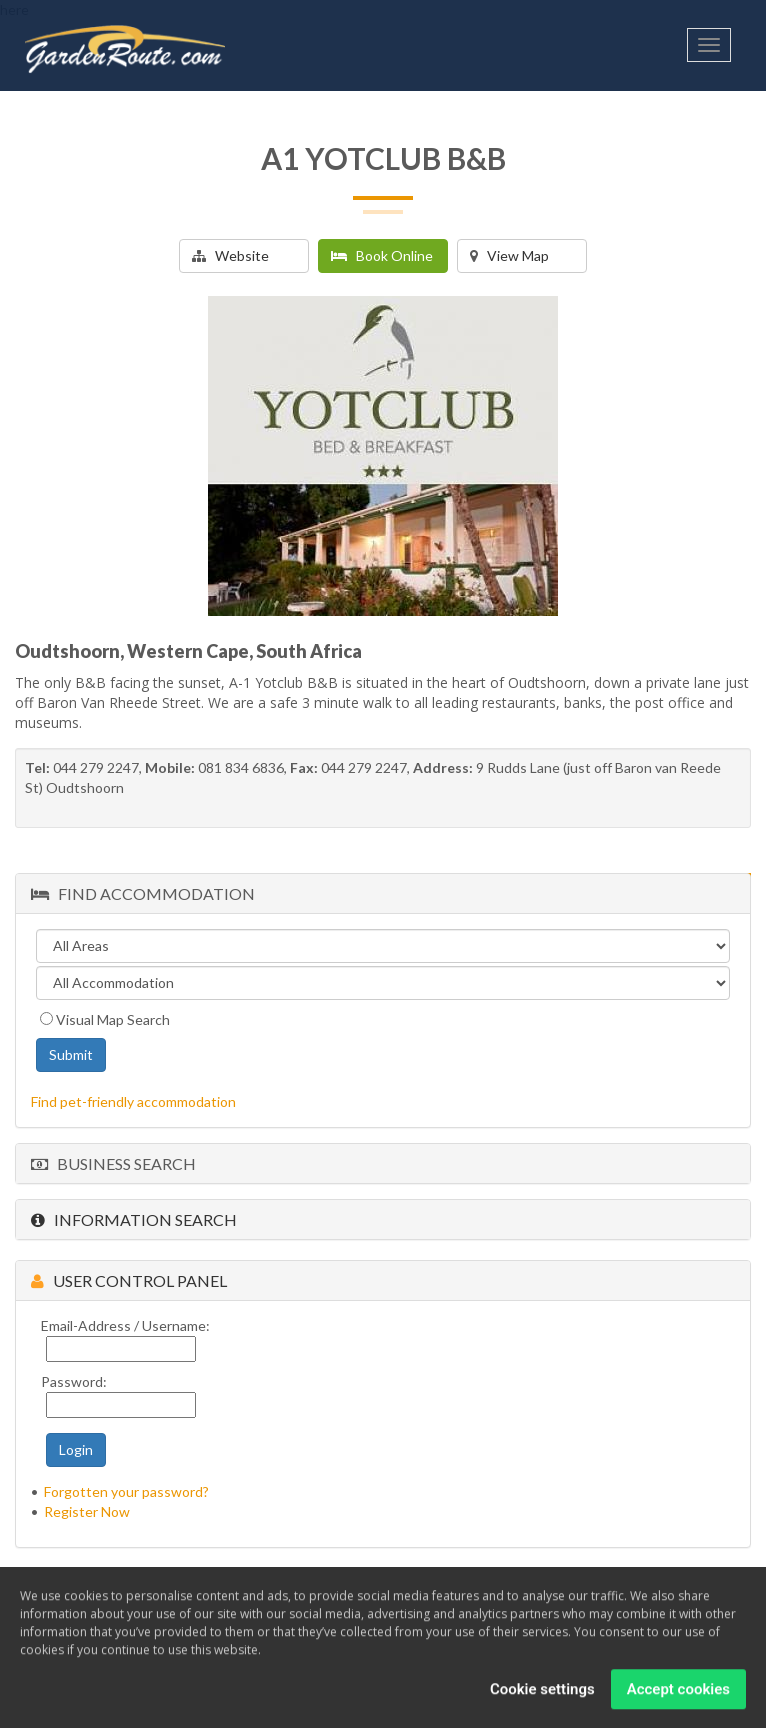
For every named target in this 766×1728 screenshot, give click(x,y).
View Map (509, 255)
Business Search (113, 1163)
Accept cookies (678, 1691)
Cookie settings (542, 1691)
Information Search (134, 1219)
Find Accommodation (143, 893)
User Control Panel (129, 1280)
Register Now (87, 1511)
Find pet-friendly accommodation (133, 1101)
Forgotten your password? (126, 1491)
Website (230, 255)
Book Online (382, 255)
